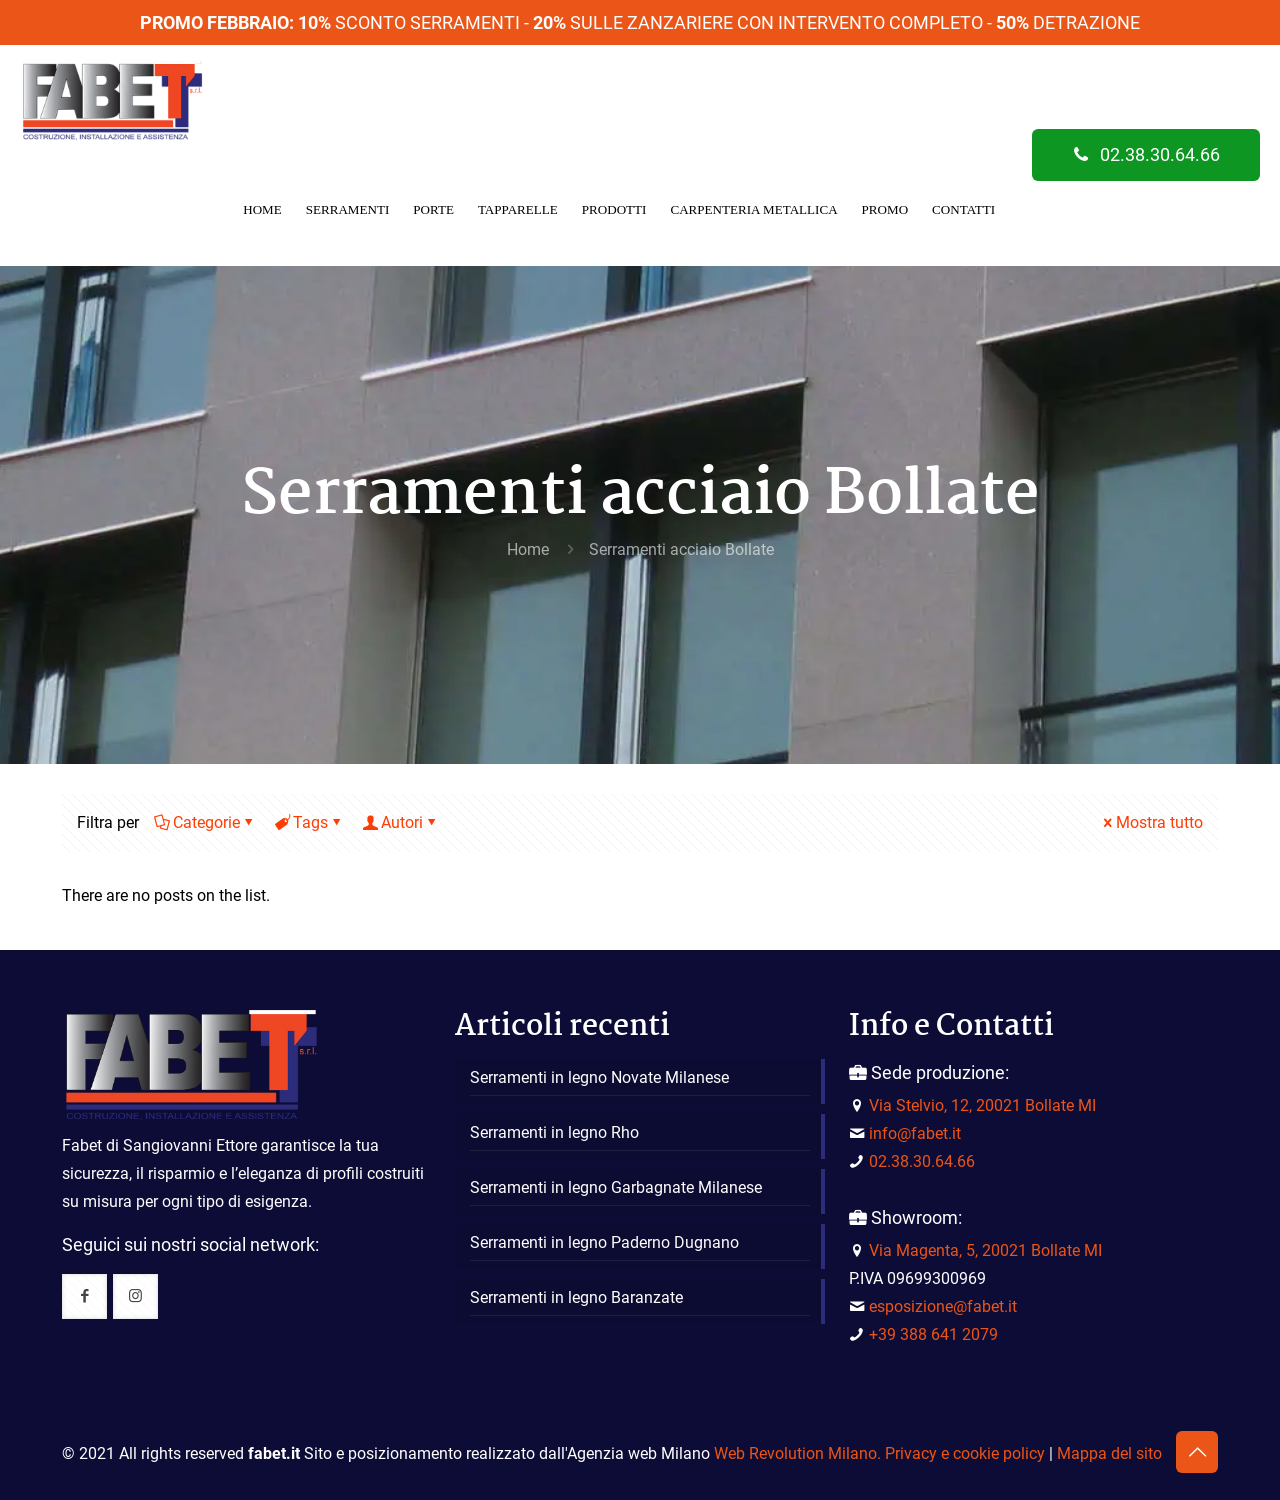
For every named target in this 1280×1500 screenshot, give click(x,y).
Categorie (205, 822)
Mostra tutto (1151, 822)
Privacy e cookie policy (965, 1453)
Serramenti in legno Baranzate (576, 1297)
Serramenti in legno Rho (554, 1132)
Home (528, 549)
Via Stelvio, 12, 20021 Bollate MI (982, 1105)
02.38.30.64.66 (1146, 155)
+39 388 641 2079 (933, 1334)
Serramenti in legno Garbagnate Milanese (616, 1187)
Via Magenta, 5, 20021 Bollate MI (985, 1250)
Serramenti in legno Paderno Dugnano (604, 1242)
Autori (400, 822)
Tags (309, 822)
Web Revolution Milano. (797, 1453)
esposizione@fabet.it (943, 1306)
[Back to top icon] (1197, 1452)
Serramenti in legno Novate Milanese (599, 1077)
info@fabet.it (915, 1133)
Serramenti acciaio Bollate (681, 549)
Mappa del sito (1109, 1453)
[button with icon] (84, 1296)
